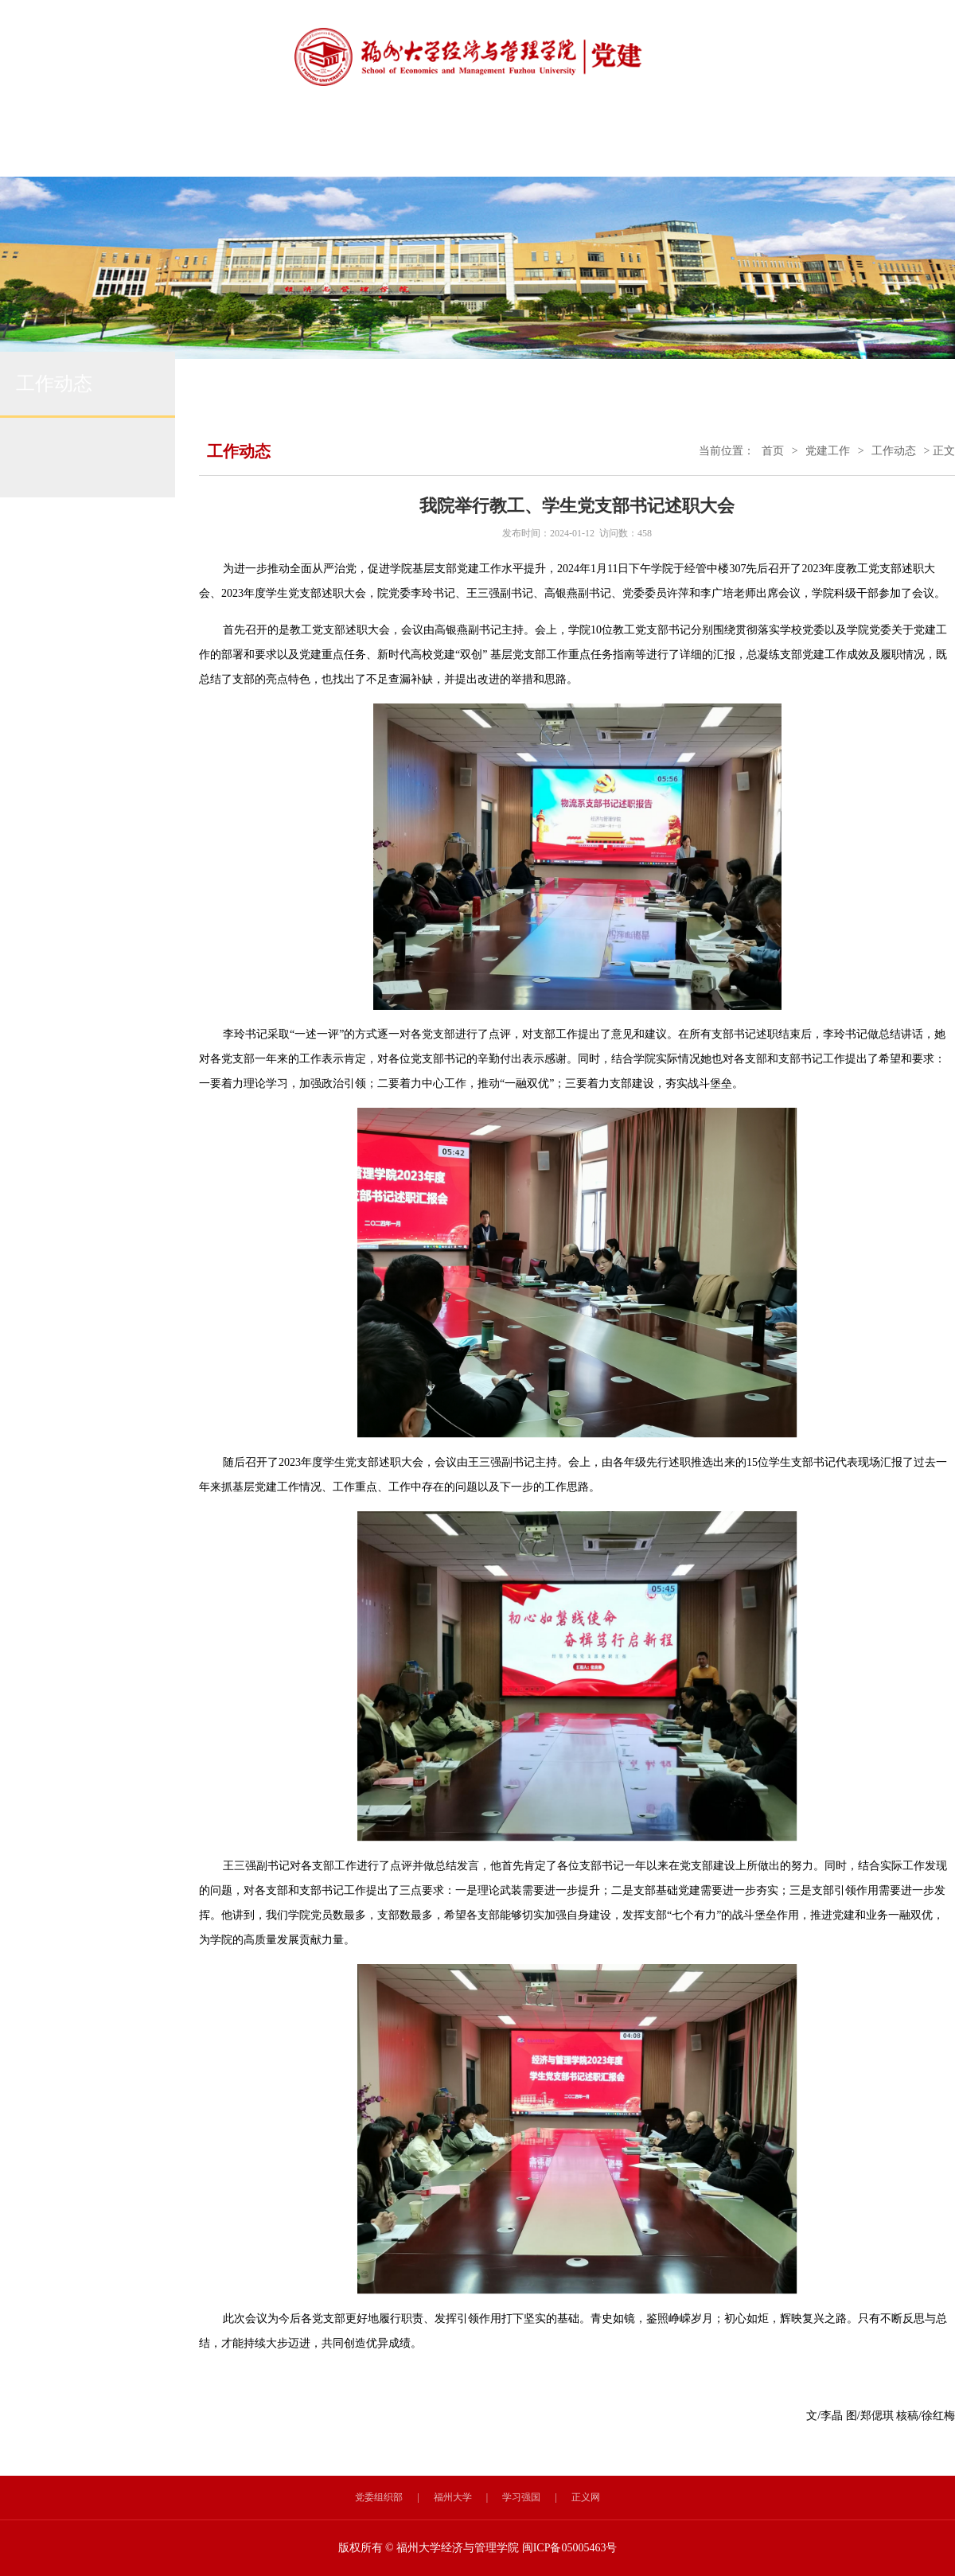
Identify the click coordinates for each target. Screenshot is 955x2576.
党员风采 (668, 147)
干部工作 (754, 147)
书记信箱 (840, 147)
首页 (773, 451)
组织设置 (238, 147)
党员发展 (582, 147)
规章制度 (410, 147)
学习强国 (521, 2497)
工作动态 (324, 147)
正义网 (585, 2497)
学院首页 (66, 147)
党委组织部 (379, 2497)
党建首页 (152, 147)
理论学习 (496, 147)
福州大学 (453, 2497)
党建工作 (827, 451)
